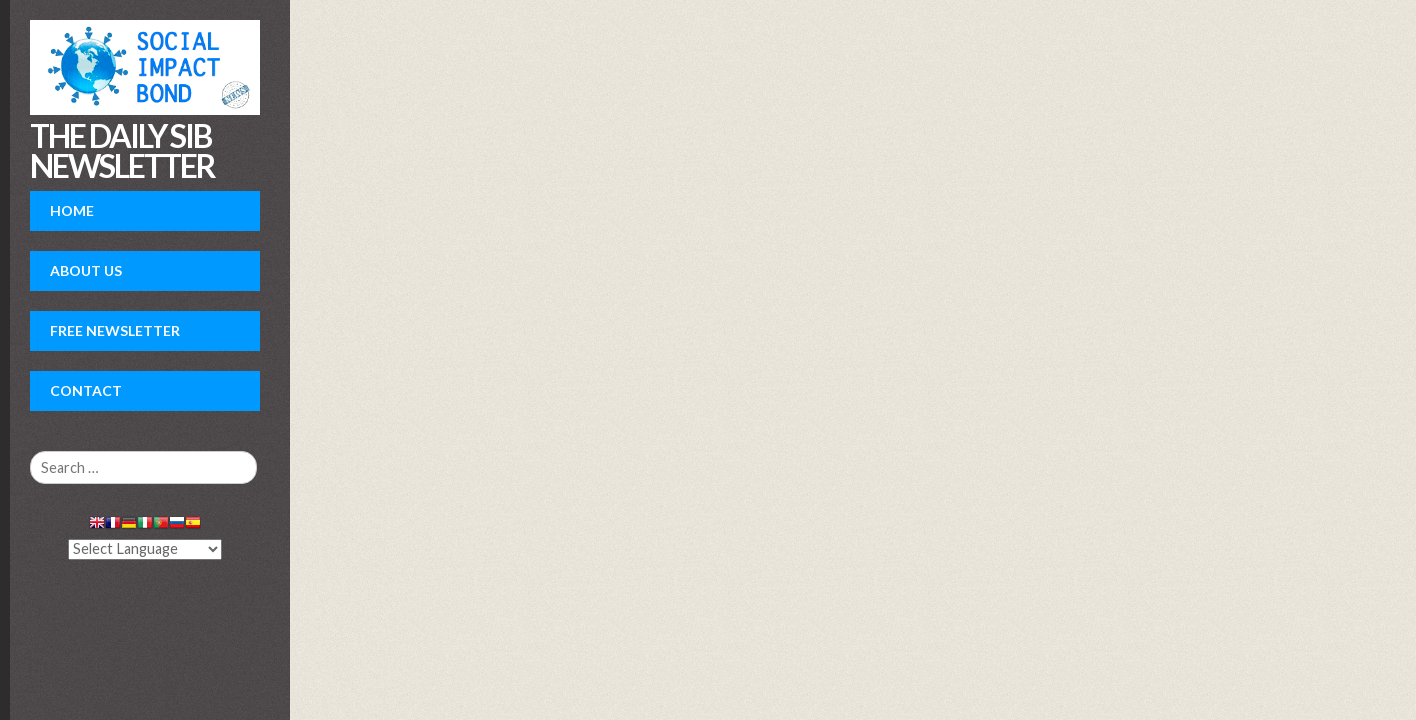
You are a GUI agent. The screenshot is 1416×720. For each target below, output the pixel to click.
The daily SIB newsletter (122, 150)
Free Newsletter (115, 330)
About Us (86, 270)
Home (72, 210)
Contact (86, 390)
